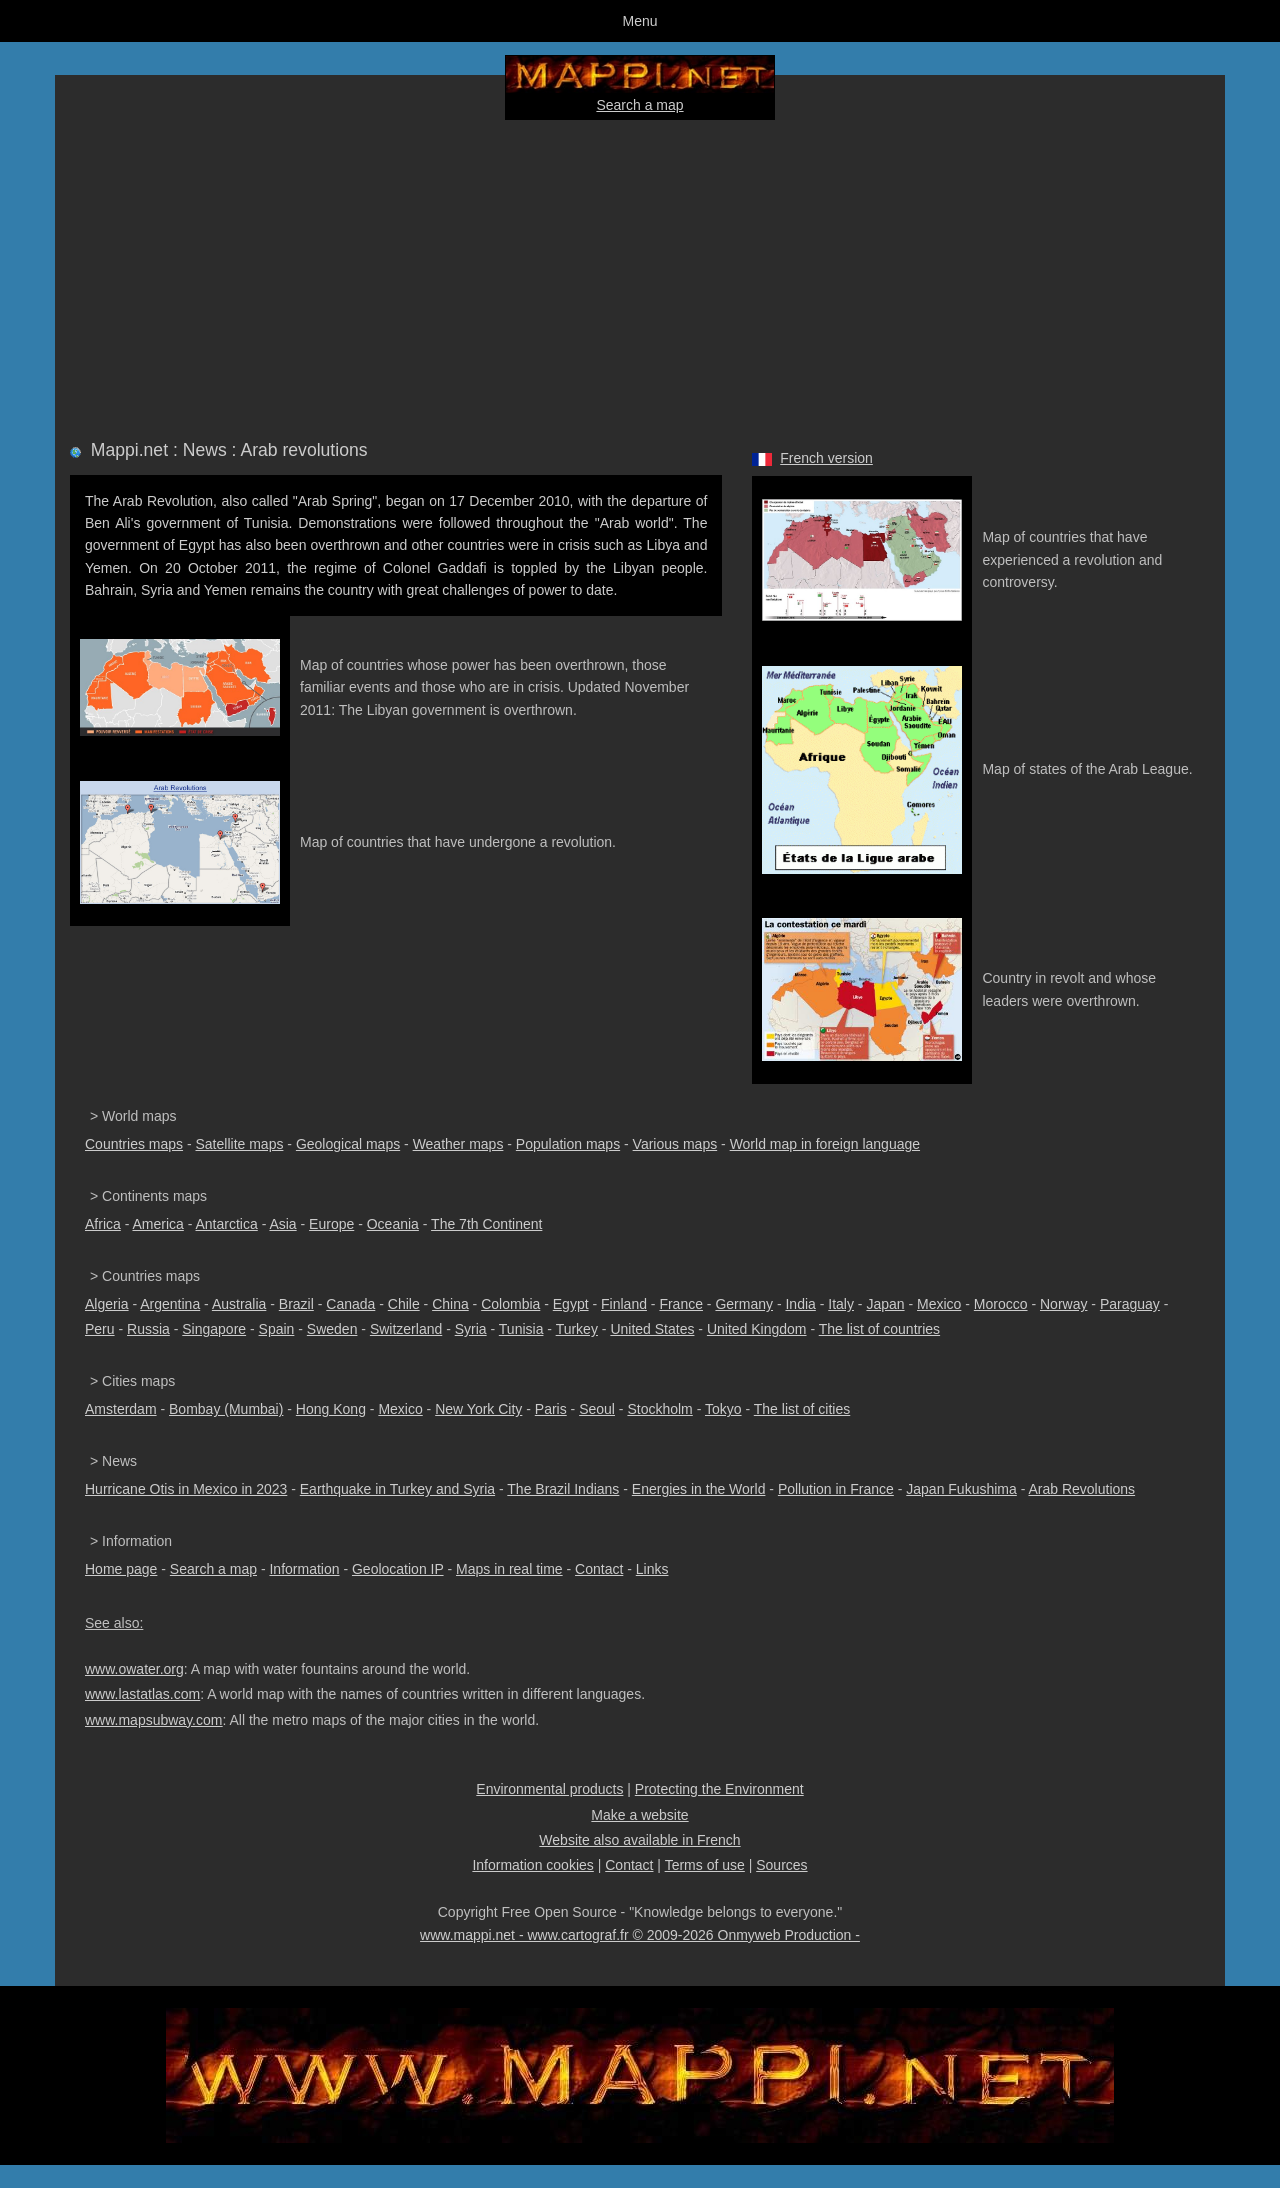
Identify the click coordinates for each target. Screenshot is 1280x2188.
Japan (885, 1304)
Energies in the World (699, 1489)
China (450, 1304)
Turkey (577, 1329)
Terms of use (705, 1865)
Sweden (332, 1329)
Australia (239, 1304)
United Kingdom (757, 1329)
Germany (744, 1304)
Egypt (571, 1304)
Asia (282, 1224)
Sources (781, 1865)
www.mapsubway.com (153, 1720)
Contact (599, 1569)
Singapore (214, 1329)
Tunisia (521, 1329)
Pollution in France (836, 1489)
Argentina (170, 1304)
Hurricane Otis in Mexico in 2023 (186, 1489)
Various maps (675, 1144)
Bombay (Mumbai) (226, 1409)
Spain (277, 1329)
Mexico (939, 1304)
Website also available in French (639, 1840)
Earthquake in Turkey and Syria (397, 1489)
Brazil (296, 1304)
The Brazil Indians (563, 1489)
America (157, 1224)
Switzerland (406, 1329)
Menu (639, 21)
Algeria (107, 1304)
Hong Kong (331, 1409)
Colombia (510, 1304)
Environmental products (549, 1789)
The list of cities (802, 1409)
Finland (624, 1304)
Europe (331, 1224)
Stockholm (659, 1409)
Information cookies (532, 1865)
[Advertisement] (640, 276)
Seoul (597, 1409)
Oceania (393, 1224)
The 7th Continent (486, 1224)
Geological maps (348, 1144)
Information (304, 1569)
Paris (551, 1409)
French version (826, 458)
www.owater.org (134, 1669)
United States (652, 1329)
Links (652, 1569)
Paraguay (1130, 1304)
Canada (350, 1304)
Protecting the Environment (719, 1789)
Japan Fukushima (961, 1489)
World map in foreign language (825, 1144)
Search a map (639, 105)
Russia (148, 1329)
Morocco (1001, 1304)
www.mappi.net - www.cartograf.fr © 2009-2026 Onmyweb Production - (640, 1935)
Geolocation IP (398, 1569)
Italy (841, 1304)
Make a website (639, 1815)
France (681, 1304)
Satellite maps (240, 1144)
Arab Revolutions (1081, 1489)
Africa (103, 1224)
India (800, 1304)
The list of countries (879, 1329)
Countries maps (134, 1144)
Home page (121, 1569)
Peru (100, 1329)
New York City (478, 1409)
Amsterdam (121, 1409)
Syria (471, 1329)
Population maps (568, 1144)
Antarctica (227, 1224)
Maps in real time (509, 1569)
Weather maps (458, 1144)
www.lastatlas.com (142, 1694)
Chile (404, 1304)
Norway (1063, 1304)
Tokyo (723, 1409)
